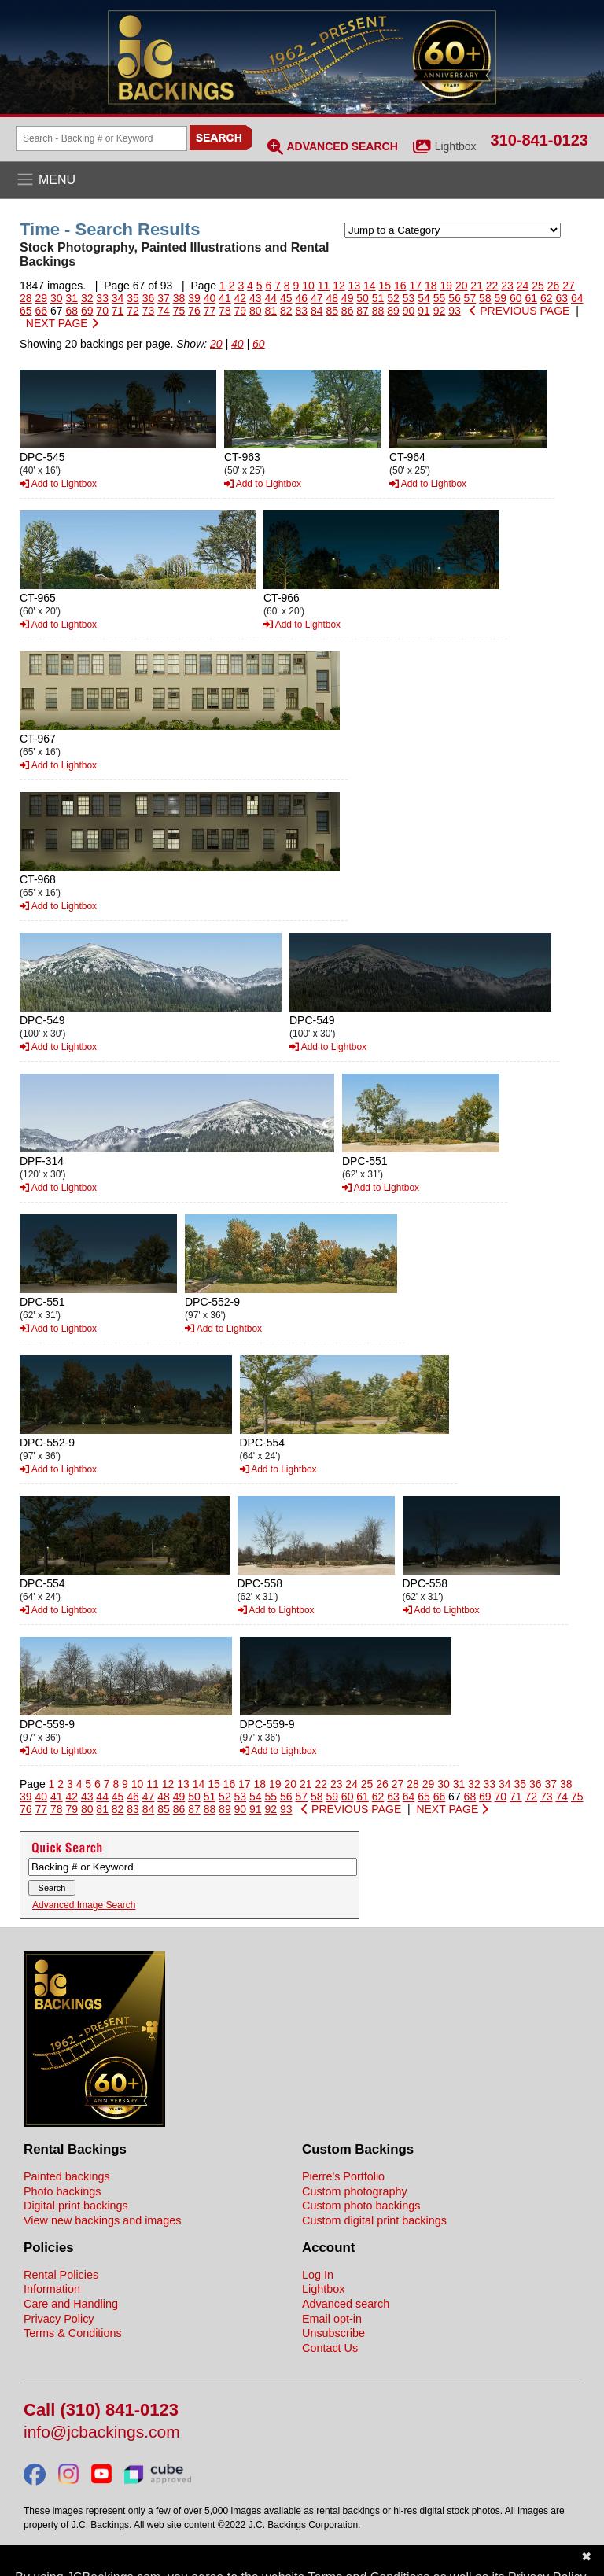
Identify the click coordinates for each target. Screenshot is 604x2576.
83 (301, 310)
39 (194, 298)
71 (118, 310)
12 (339, 285)
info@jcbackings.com (102, 2432)
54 (424, 298)
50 (362, 298)
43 (255, 298)
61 (531, 298)
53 (409, 298)
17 (415, 285)
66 (41, 310)
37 (163, 298)
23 (507, 285)
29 (41, 298)
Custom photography (354, 2191)
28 (26, 298)
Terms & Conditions (73, 2333)
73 (148, 310)
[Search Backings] (101, 138)
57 (470, 298)
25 (538, 285)
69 (87, 310)
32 (87, 298)
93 (454, 310)
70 (102, 310)
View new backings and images (103, 2220)
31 (71, 298)
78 (225, 310)
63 (561, 298)
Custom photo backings (361, 2205)
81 (271, 310)
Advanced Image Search (83, 1905)
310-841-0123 (539, 140)
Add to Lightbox (58, 483)
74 (163, 310)
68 (71, 310)
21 (476, 285)
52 (393, 298)
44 (271, 298)
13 (354, 285)
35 (133, 298)
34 (118, 298)
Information (52, 2289)
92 (439, 310)
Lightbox (456, 146)
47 (317, 298)
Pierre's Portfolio (343, 2176)
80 (255, 310)
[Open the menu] (302, 180)
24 (523, 285)
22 (492, 285)
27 (568, 285)
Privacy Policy (59, 2319)
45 (286, 298)
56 (454, 298)
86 (347, 310)
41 (225, 298)
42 (240, 298)
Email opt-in (332, 2319)
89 (393, 310)
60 (516, 298)
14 (369, 285)
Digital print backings (76, 2205)
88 (378, 310)
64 (577, 298)
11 (324, 285)
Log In (317, 2274)
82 (286, 310)
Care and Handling (71, 2304)
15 (385, 285)
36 (148, 298)
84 (317, 310)
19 (446, 285)
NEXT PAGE (62, 323)
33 (102, 298)
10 (308, 285)
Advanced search (345, 2304)
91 (424, 310)
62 (546, 298)
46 (301, 298)
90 (409, 310)
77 (210, 310)
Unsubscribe (333, 2333)
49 (347, 298)
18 (431, 285)
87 (362, 310)
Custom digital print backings (374, 2220)
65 (26, 310)
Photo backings (62, 2191)
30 (56, 298)
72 (133, 310)
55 (439, 298)
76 (194, 310)
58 (485, 298)
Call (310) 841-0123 (101, 2410)
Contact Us (330, 2348)
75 (179, 310)
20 (461, 285)
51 (378, 298)
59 (501, 298)
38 (179, 298)
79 (240, 310)
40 (210, 298)
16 (400, 285)
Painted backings (67, 2176)
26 (553, 285)
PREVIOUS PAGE (519, 310)
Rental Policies (61, 2274)
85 (332, 310)
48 (332, 298)
